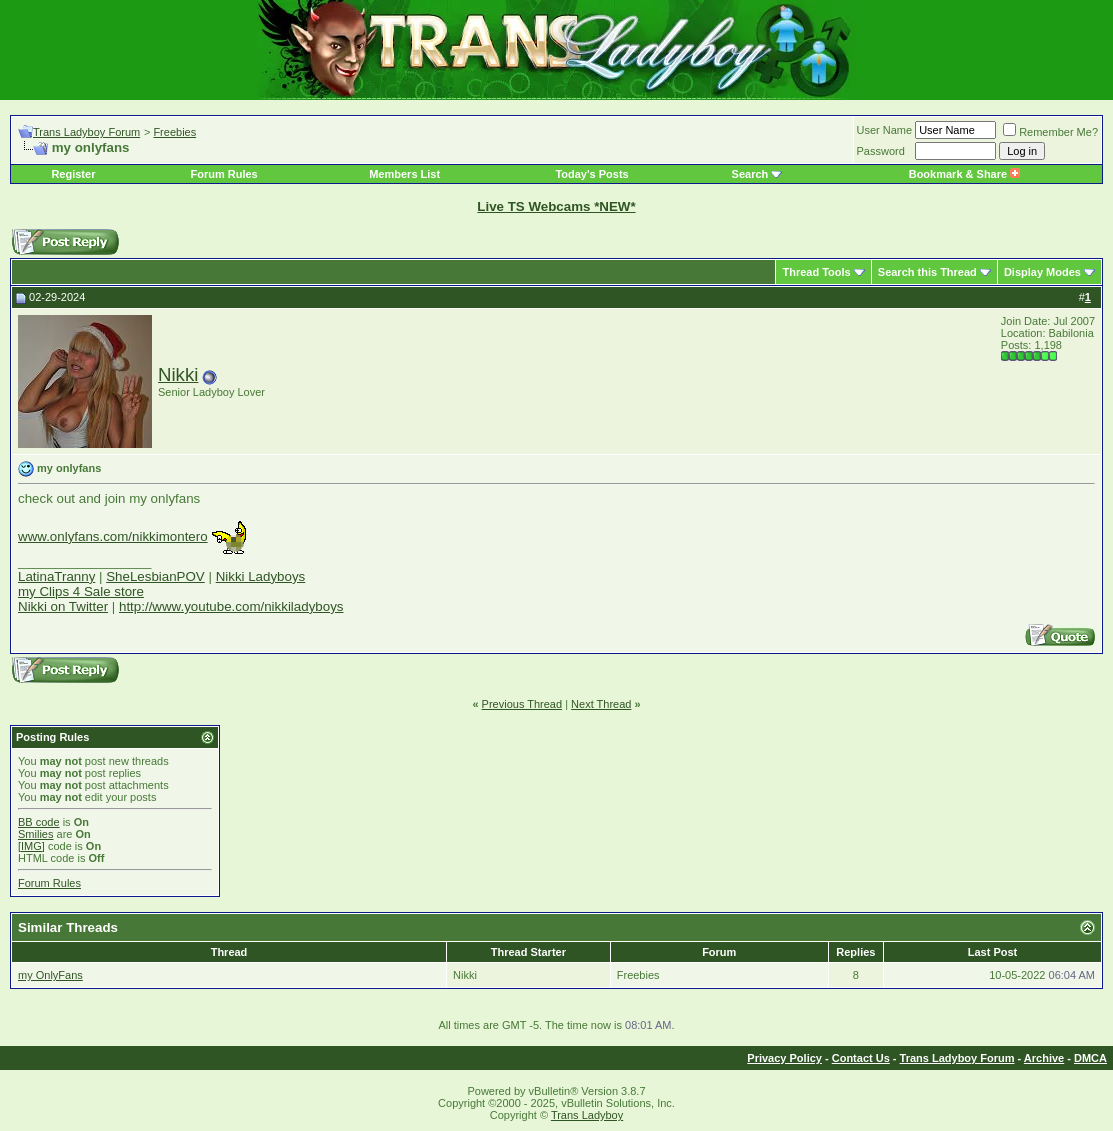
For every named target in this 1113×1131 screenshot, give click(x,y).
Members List (404, 174)
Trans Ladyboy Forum (86, 132)
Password (881, 151)
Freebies (174, 132)
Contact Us (861, 1058)
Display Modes (1042, 272)
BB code (39, 822)
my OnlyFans (50, 975)
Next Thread (601, 704)
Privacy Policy (784, 1058)
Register (73, 174)
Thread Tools (816, 272)
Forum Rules (223, 174)
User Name (885, 130)
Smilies (35, 834)
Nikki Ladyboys (261, 576)
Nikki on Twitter (63, 606)
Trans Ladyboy (587, 1115)
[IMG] (31, 846)
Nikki (178, 374)
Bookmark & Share (964, 174)
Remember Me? (1050, 132)
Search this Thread (927, 272)
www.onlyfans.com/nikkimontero (113, 536)
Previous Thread (522, 704)
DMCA (1090, 1058)
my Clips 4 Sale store (81, 591)
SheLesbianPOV (155, 576)
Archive (1044, 1058)
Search (750, 174)
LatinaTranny (56, 576)
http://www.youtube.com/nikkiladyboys (231, 606)
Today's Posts (591, 174)
